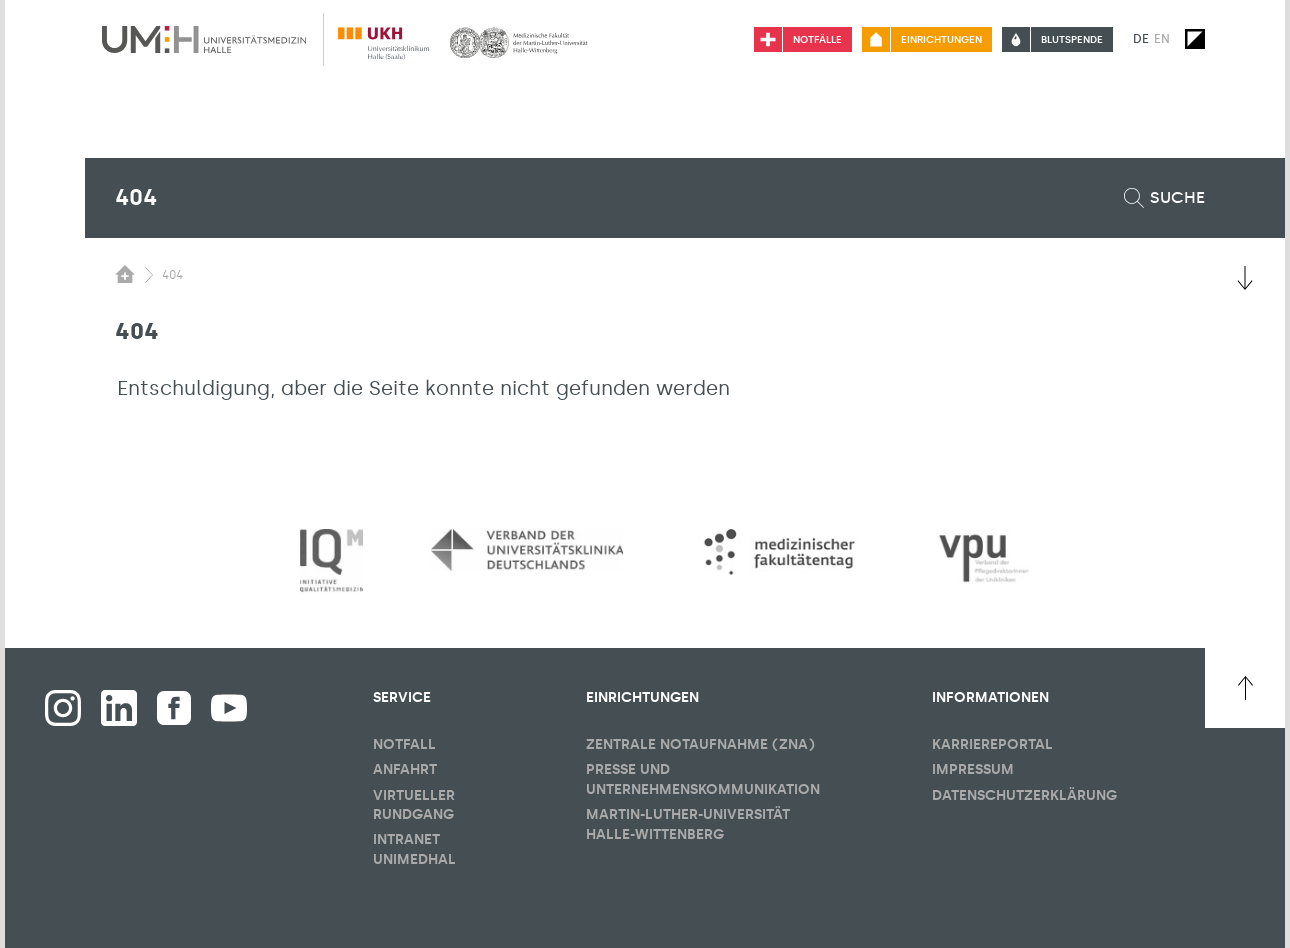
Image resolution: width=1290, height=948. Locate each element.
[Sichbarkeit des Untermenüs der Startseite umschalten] (125, 274)
